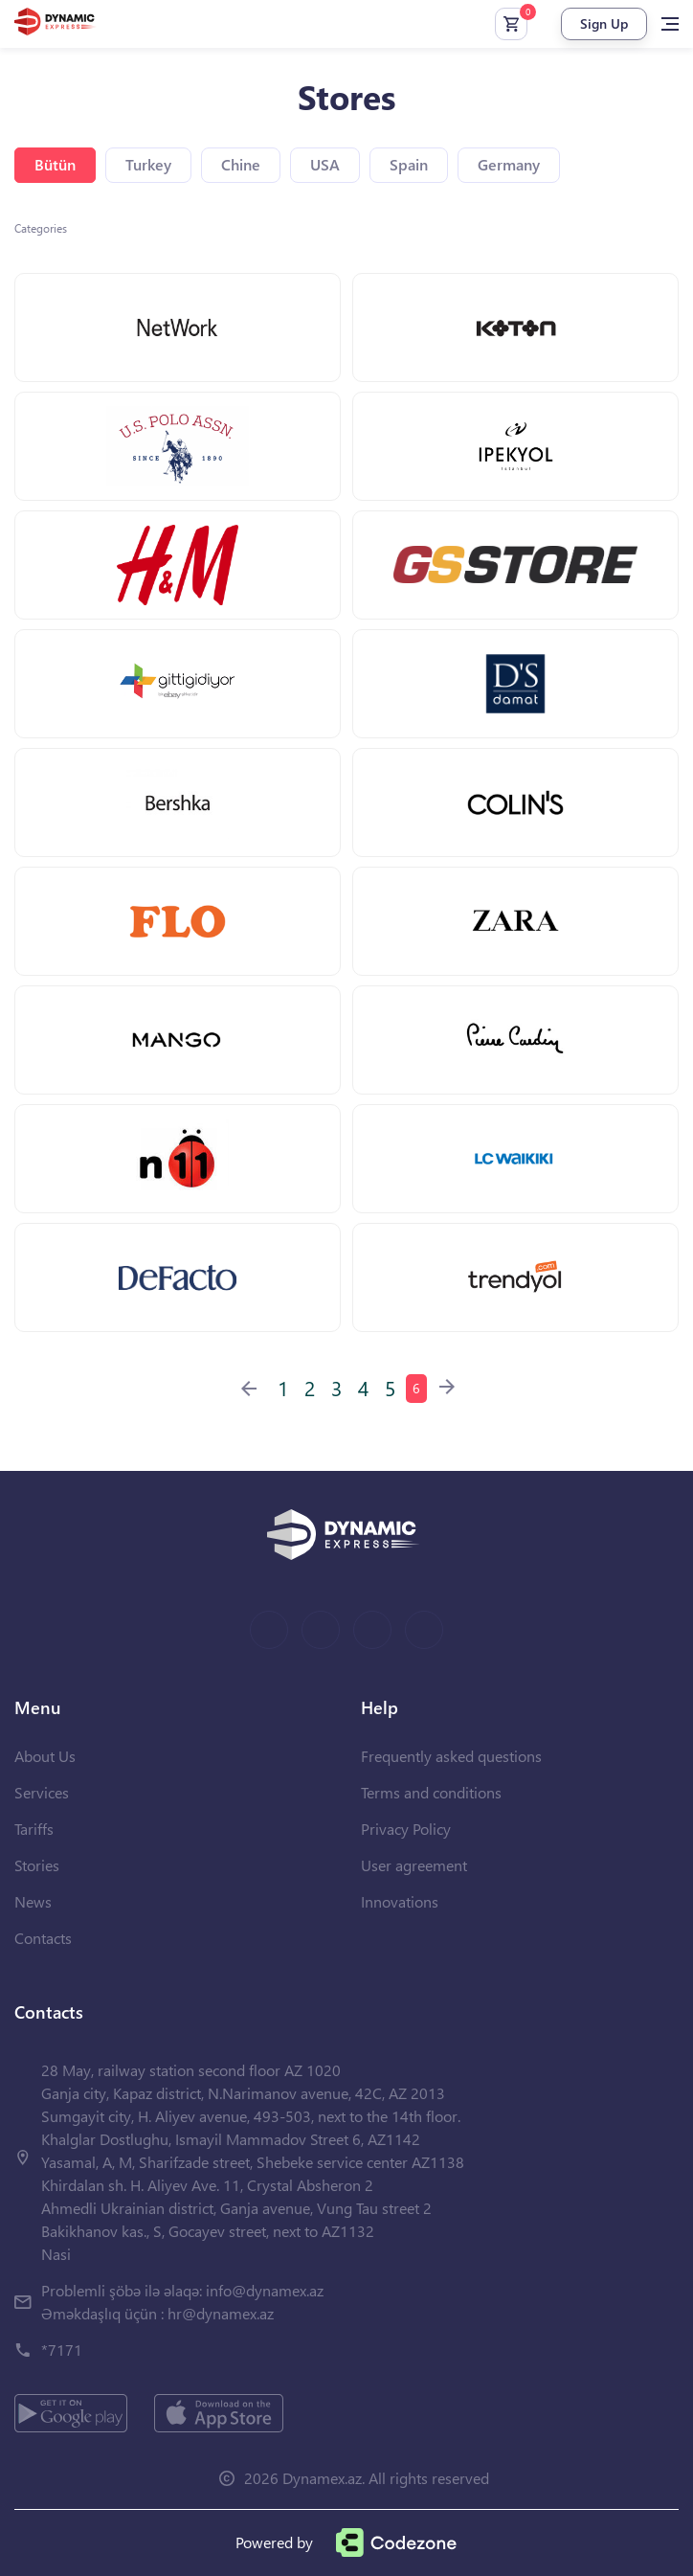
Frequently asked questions (451, 1756)
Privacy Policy (406, 1829)
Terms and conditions (431, 1792)
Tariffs (34, 1829)
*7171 (61, 2349)
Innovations (399, 1901)
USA (325, 164)
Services (41, 1792)
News (33, 1901)
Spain (409, 164)
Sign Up (604, 23)
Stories (36, 1865)
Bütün (55, 164)
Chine (240, 164)
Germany (509, 164)
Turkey (148, 164)
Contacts (43, 1938)
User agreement (414, 1865)
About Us (45, 1756)
